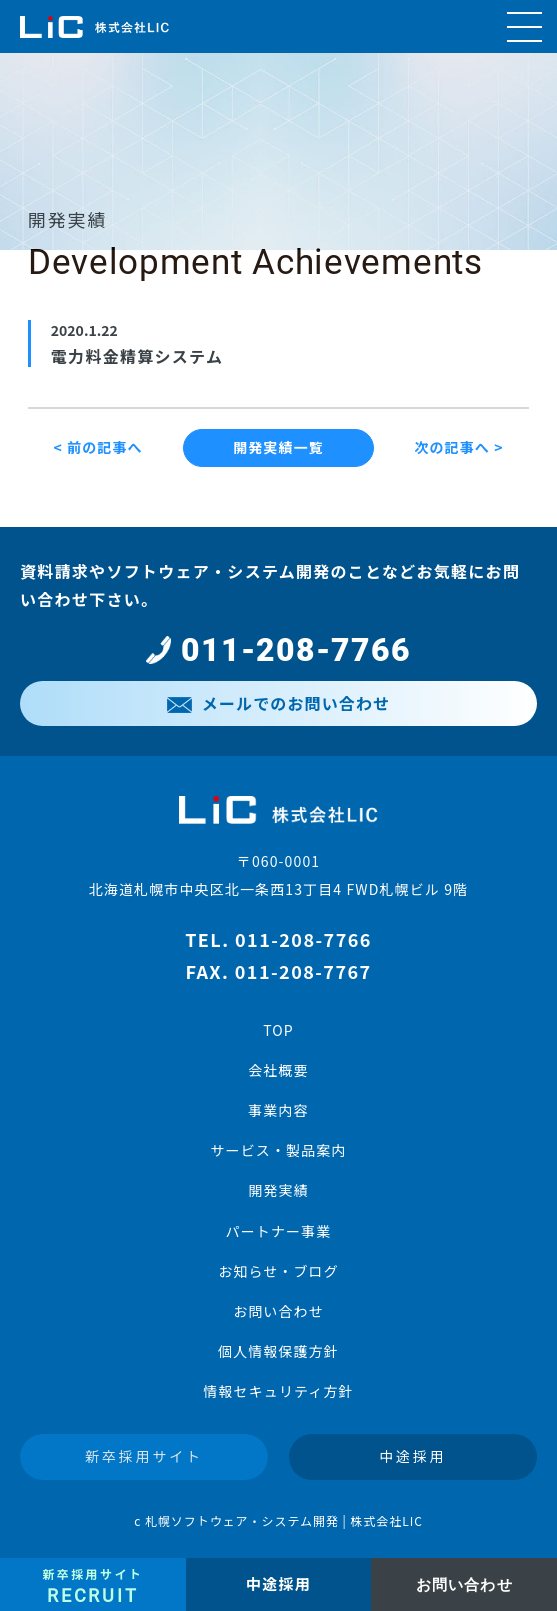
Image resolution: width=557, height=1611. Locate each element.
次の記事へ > (458, 447)
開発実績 (278, 1190)
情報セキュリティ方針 (278, 1391)
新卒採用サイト (144, 1456)
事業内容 (278, 1110)
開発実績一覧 (278, 447)
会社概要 (278, 1070)
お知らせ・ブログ (278, 1271)
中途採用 (412, 1456)
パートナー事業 (279, 1231)
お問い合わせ (278, 1311)
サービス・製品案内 (278, 1150)
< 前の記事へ (97, 447)
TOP (278, 1030)
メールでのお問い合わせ (278, 703)
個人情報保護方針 (278, 1351)
